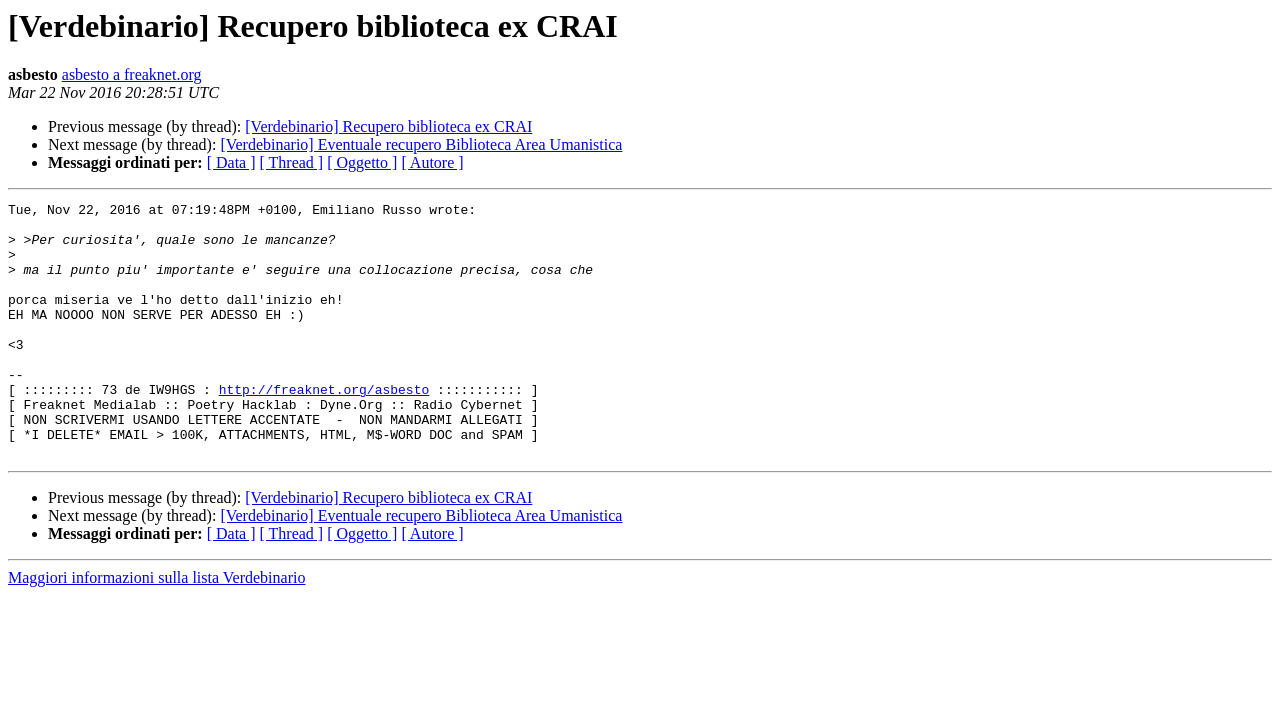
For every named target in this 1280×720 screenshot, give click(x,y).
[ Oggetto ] (362, 162)
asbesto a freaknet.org (132, 74)
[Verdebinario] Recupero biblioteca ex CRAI (388, 126)
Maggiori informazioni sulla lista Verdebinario (156, 628)
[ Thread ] (292, 162)
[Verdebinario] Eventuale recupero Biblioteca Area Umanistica (421, 144)
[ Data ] (231, 162)
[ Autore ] (432, 162)
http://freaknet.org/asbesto (324, 428)
